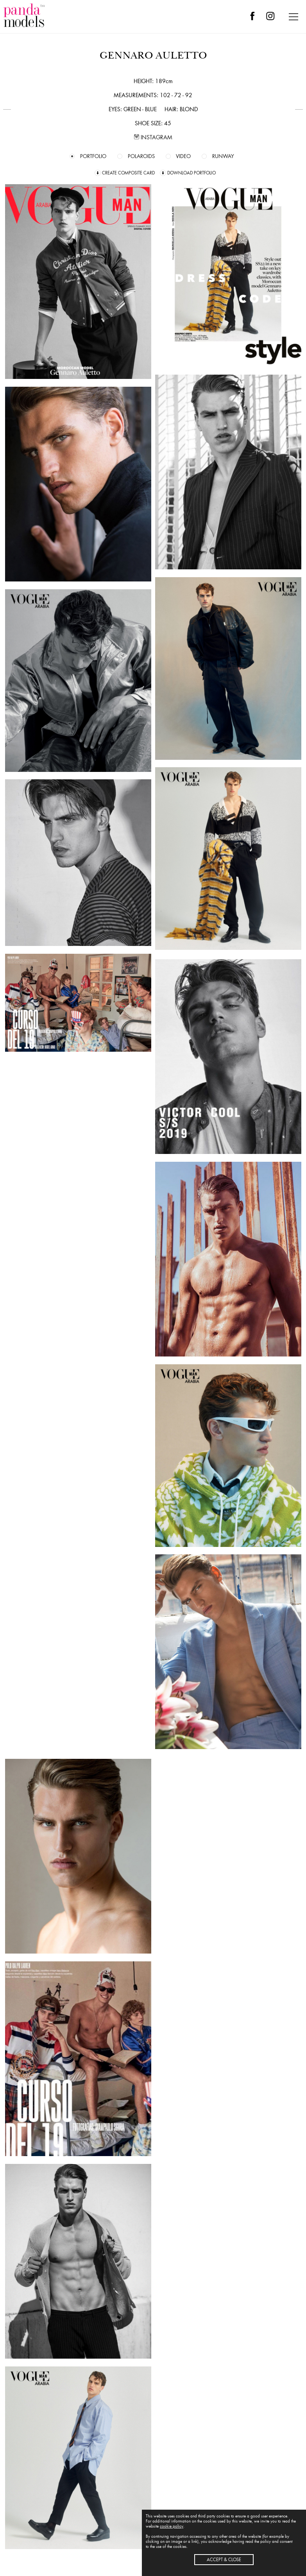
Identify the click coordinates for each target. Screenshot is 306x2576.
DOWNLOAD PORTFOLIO (191, 173)
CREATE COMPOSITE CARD (128, 173)
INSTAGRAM (153, 137)
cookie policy (171, 2526)
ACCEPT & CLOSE (224, 2559)
